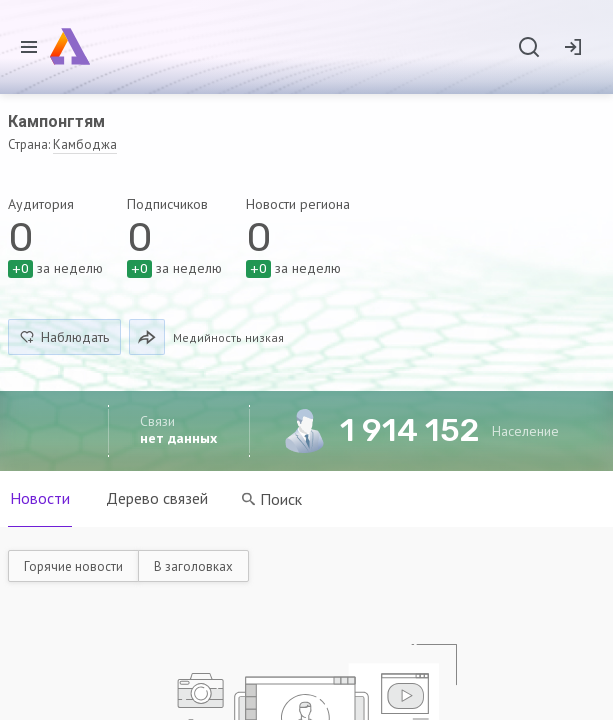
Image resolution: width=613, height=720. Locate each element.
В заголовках (193, 566)
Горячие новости (73, 566)
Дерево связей (157, 498)
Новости (40, 498)
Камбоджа (85, 144)
